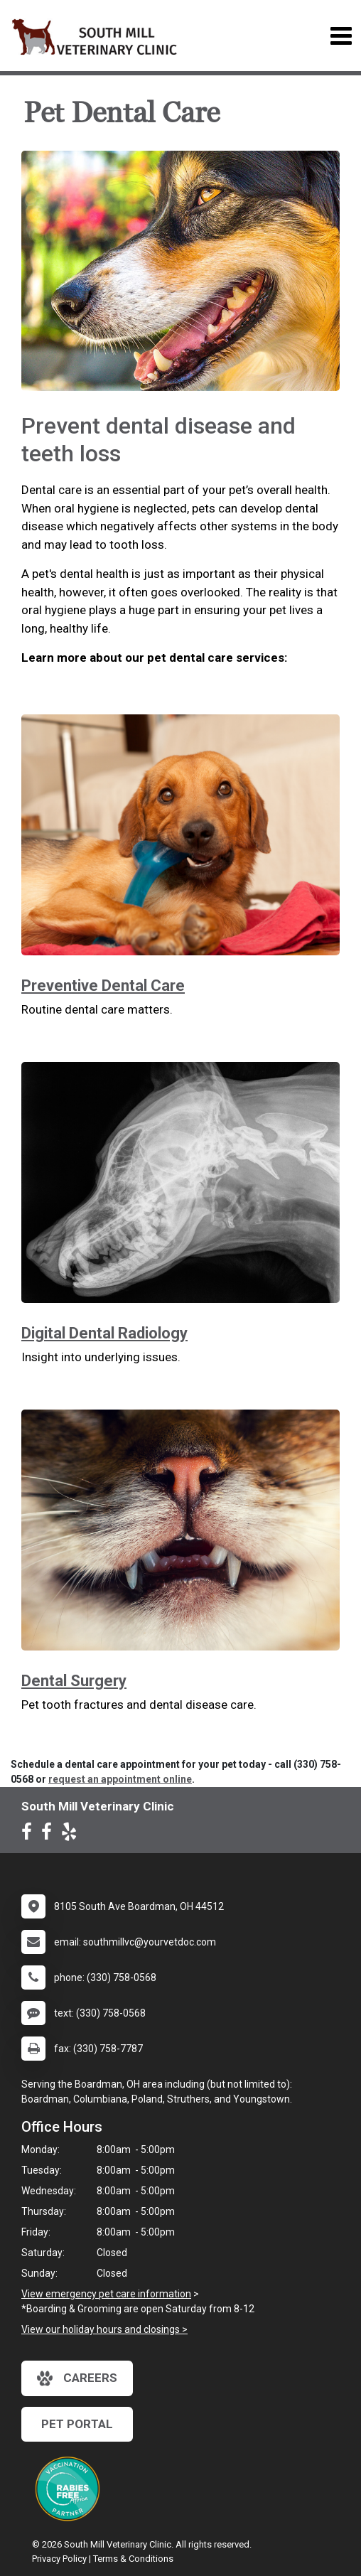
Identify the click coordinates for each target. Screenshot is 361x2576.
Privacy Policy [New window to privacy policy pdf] (59, 2558)
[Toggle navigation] (340, 35)
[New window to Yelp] (72, 1834)
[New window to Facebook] (30, 1834)
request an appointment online (120, 1779)
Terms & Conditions (133, 2558)
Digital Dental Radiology (104, 1333)
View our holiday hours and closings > (104, 2329)
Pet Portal (77, 2424)
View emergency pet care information (106, 2293)
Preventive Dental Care (103, 985)
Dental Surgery (73, 1681)
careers (77, 2378)
